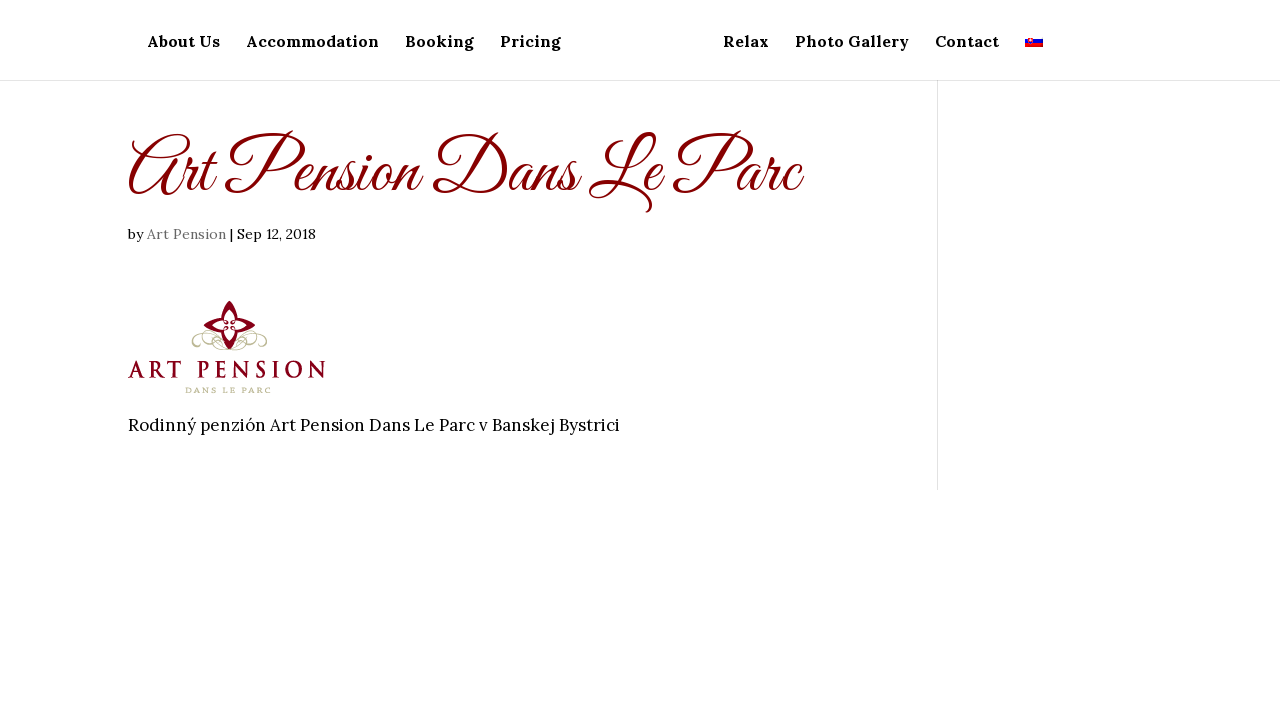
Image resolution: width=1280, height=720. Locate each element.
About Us (183, 42)
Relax (746, 42)
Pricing (530, 42)
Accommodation (312, 42)
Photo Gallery (852, 42)
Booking (439, 42)
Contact (967, 42)
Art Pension (186, 234)
